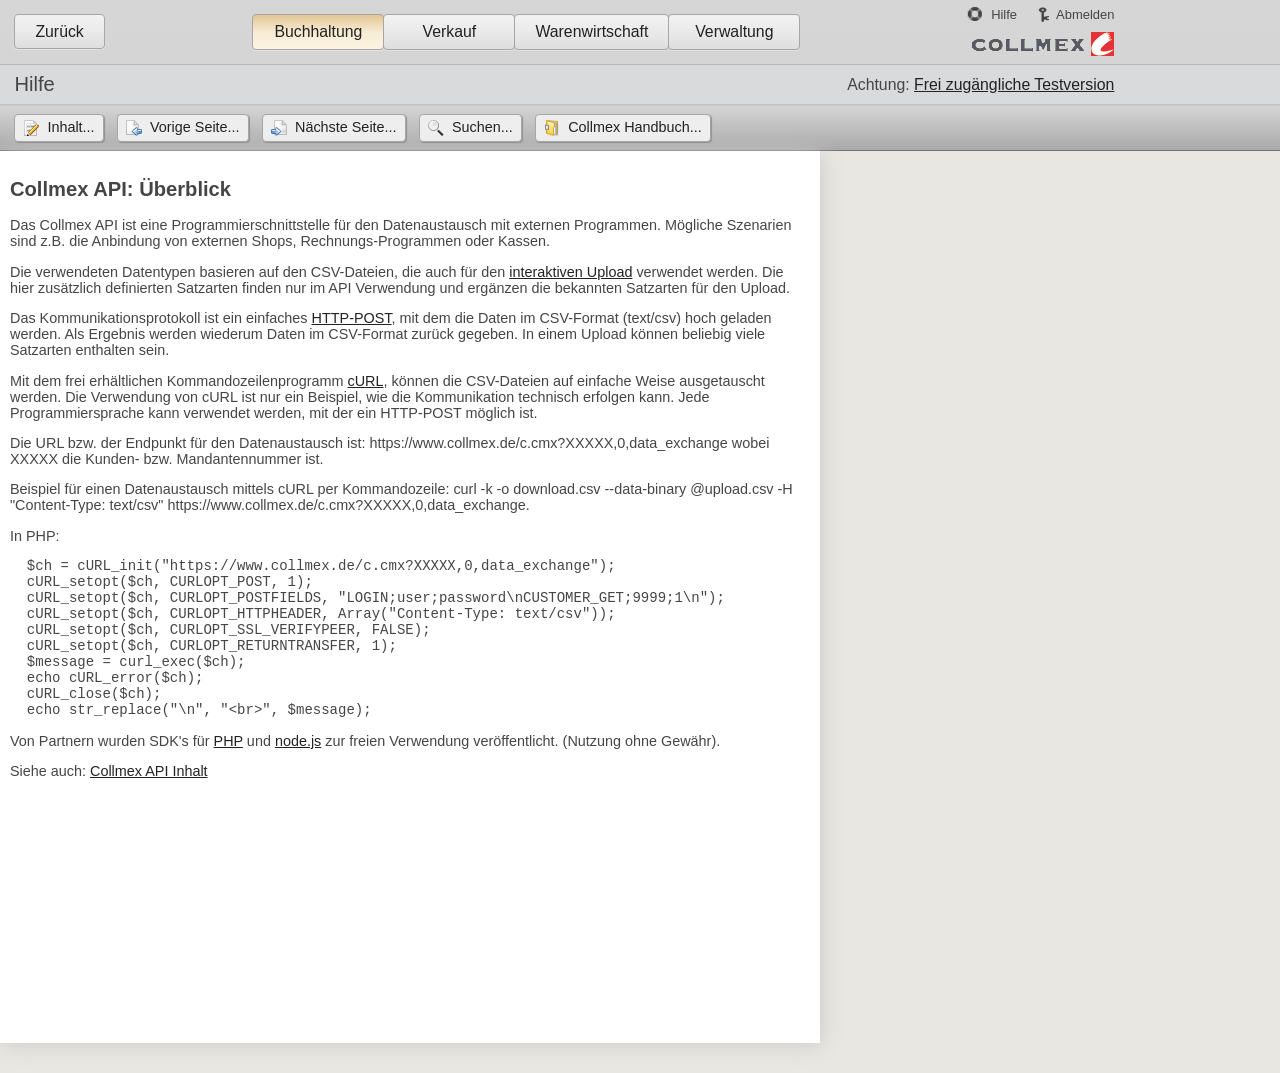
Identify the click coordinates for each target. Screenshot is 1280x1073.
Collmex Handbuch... (635, 127)
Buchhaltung (318, 31)
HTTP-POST (352, 318)
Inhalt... (70, 127)
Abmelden (1085, 14)
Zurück (59, 31)
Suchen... (482, 127)
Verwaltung (734, 31)
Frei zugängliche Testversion (1014, 84)
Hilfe (1004, 14)
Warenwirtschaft (591, 31)
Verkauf (450, 31)
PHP (228, 771)
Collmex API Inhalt (149, 801)
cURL (366, 381)
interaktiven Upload (570, 272)
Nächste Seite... (346, 127)
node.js (298, 771)
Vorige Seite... (195, 127)
